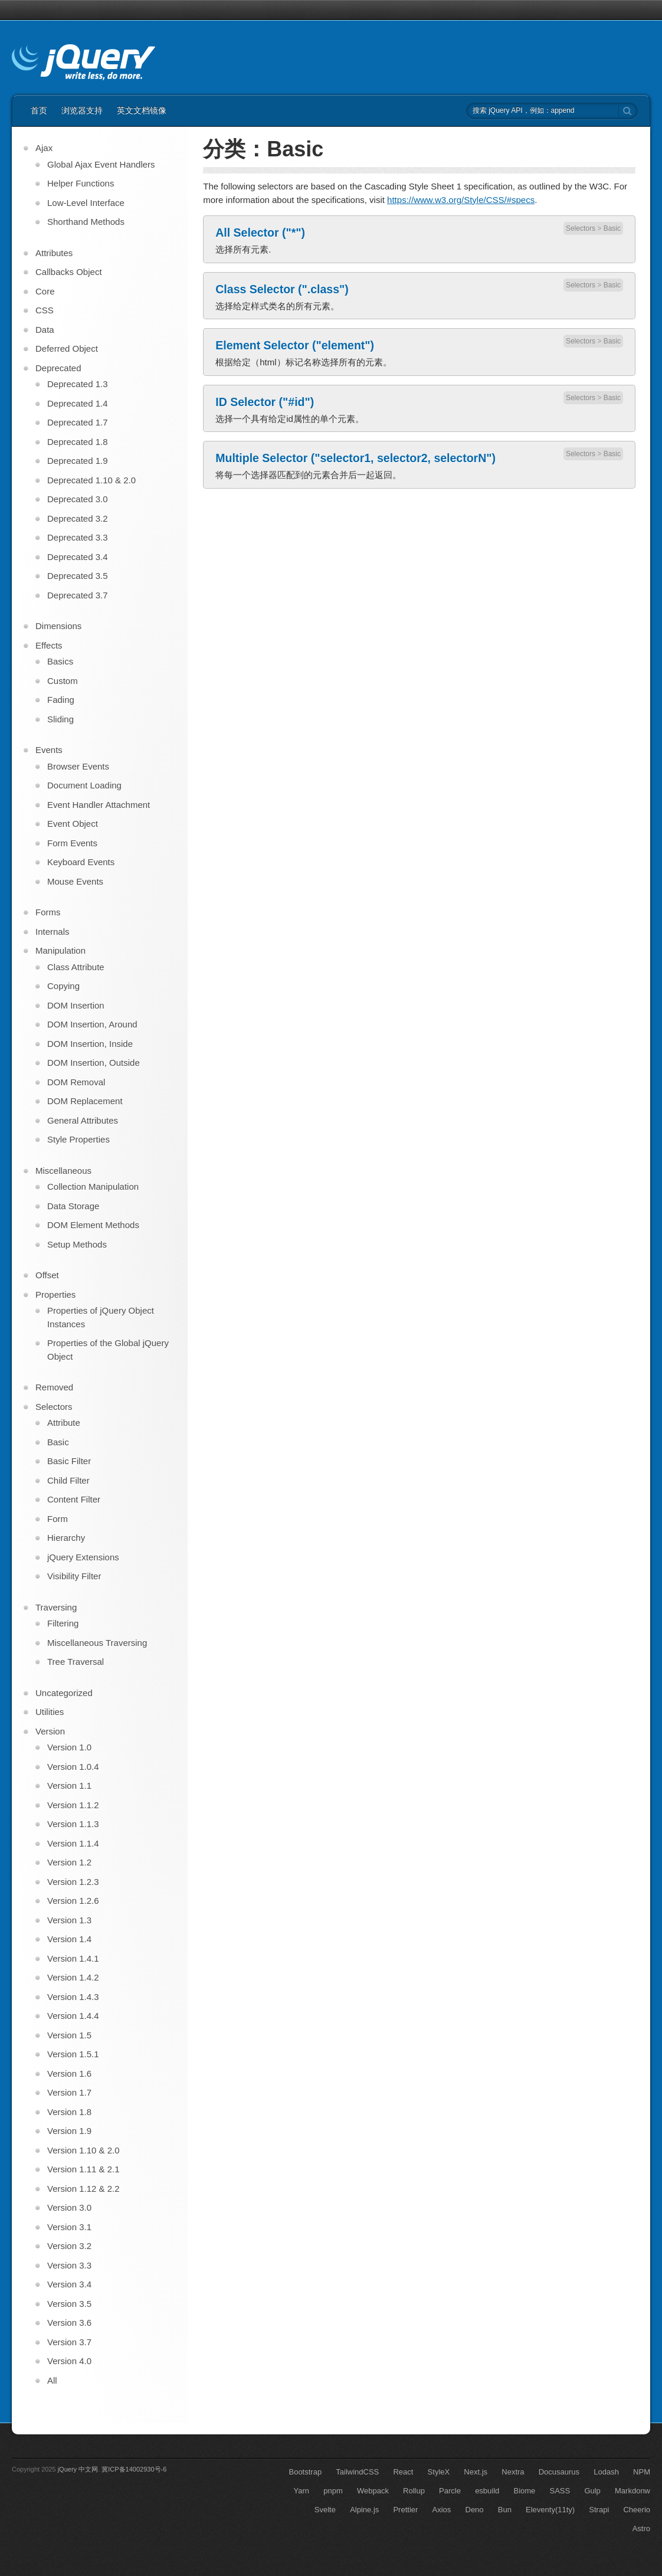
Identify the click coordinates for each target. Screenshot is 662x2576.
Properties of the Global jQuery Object (108, 1349)
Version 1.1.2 (73, 1805)
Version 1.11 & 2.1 (83, 2169)
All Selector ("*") (260, 232)
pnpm (333, 2490)
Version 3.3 (69, 2265)
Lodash (606, 2471)
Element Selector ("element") (294, 345)
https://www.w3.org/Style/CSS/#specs (461, 200)
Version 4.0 (69, 2361)
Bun (505, 2509)
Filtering (62, 1623)
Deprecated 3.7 (77, 595)
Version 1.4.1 (73, 1958)
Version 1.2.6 (73, 1901)
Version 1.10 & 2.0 (83, 2150)
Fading (60, 700)
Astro (641, 2528)
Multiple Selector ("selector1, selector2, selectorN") (355, 457)
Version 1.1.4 (73, 1843)
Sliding (60, 719)
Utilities (49, 1712)
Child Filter (68, 1480)
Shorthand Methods (85, 222)
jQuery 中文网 (78, 2469)
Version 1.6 (69, 2073)
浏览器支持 (82, 110)
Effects (49, 645)
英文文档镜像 (141, 110)
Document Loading (84, 785)
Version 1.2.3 (73, 1882)
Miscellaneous (63, 1171)
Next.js (475, 2471)
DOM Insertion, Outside (93, 1063)
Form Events (72, 843)
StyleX (439, 2471)
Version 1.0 (69, 1747)
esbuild (487, 2490)
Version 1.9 (69, 2131)
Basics (60, 661)
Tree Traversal (75, 1662)
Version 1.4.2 (73, 1977)
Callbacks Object (68, 272)
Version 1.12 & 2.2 (83, 2189)
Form (57, 1519)
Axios (441, 2509)
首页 (39, 110)
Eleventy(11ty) (550, 2509)
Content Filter (73, 1499)
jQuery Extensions (83, 1557)
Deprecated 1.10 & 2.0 (91, 480)
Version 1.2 (69, 1862)
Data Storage (73, 1206)
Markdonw (632, 2490)
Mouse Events (75, 881)
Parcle (450, 2490)
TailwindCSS (357, 2471)
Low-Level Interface (85, 203)
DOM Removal (76, 1082)
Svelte (325, 2509)
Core (45, 291)
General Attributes (82, 1120)
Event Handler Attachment (98, 805)
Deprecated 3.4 (77, 557)
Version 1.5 (69, 2035)
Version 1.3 (69, 1920)
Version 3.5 (69, 2304)
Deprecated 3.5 (77, 576)
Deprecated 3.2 (77, 518)
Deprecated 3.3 (77, 537)
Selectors (580, 228)
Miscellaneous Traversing (97, 1643)
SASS (560, 2490)
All (52, 2380)
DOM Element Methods (93, 1225)
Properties (55, 1294)
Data (44, 330)
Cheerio (636, 2509)
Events (49, 750)
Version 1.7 (69, 2092)
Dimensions (58, 626)
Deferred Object (66, 348)
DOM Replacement (85, 1101)
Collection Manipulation (93, 1186)
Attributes (54, 253)
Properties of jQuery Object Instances (100, 1317)
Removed (54, 1387)
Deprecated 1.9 (77, 461)
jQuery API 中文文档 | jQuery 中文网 (83, 63)
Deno (475, 2509)
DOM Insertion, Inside (90, 1044)
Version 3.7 (69, 2342)
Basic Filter (69, 1461)
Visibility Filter (74, 1576)
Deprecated (58, 368)
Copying (63, 986)
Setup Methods (77, 1244)
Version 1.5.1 (73, 2054)
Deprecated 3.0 (77, 499)
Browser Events (78, 766)
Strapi (599, 2509)
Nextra (513, 2471)
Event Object (72, 824)
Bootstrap (305, 2471)
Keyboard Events (80, 862)
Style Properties (78, 1139)
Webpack (373, 2490)
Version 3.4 (69, 2284)
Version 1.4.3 (73, 1997)
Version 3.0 (69, 2207)
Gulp (592, 2490)
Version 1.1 (69, 1785)
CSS (44, 310)
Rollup (414, 2490)
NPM (641, 2471)
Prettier (405, 2509)
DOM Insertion (75, 1005)
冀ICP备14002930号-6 (133, 2469)
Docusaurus (559, 2471)
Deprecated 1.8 (77, 442)
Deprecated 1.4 (77, 403)
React (403, 2471)
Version (50, 1731)
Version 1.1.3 (73, 1824)
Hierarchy (66, 1538)
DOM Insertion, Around (92, 1024)
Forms (48, 912)
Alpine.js (364, 2509)
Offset (47, 1275)
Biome (525, 2490)
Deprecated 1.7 (77, 422)
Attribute (63, 1423)
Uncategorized (64, 1693)
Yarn (302, 2490)
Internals (52, 932)
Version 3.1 (69, 2227)
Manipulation (60, 950)
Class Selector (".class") (282, 289)
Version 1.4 (69, 1939)
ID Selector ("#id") (264, 401)
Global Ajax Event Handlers (101, 164)
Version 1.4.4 (73, 2016)
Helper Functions (80, 183)
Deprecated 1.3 (77, 384)
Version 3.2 (69, 2246)
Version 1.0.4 (73, 1767)
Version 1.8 (69, 2112)
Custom (62, 681)
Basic (612, 228)
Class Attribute (75, 967)
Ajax (44, 148)
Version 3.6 (69, 2323)
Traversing (56, 1607)
